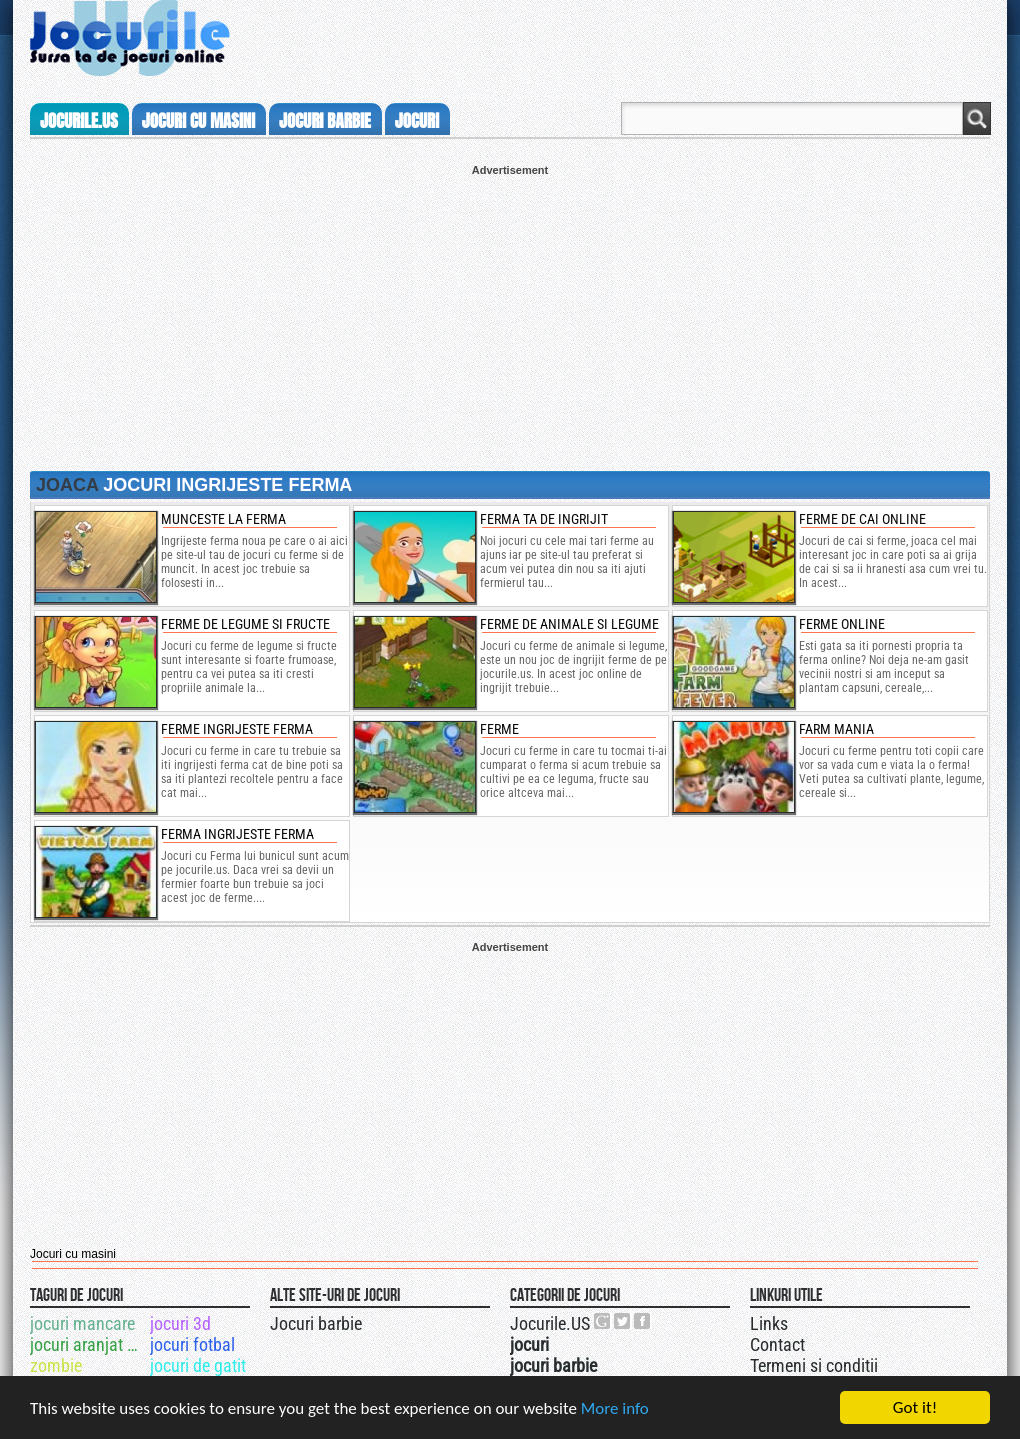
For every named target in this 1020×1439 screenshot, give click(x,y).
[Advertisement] (510, 316)
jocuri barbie (325, 121)
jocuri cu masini (198, 121)
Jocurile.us (79, 121)
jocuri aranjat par (88, 1344)
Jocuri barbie (316, 1323)
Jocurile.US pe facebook (643, 1321)
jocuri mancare (82, 1323)
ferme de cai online (862, 519)
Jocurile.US (550, 1323)
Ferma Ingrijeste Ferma (237, 834)
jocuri (417, 121)
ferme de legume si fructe (245, 624)
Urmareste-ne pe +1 (603, 1321)
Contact (777, 1344)
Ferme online (842, 624)
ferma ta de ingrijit (544, 519)
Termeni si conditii (814, 1365)
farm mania (836, 729)
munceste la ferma (223, 519)
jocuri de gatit (198, 1365)
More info (615, 1408)
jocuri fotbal (192, 1344)
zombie (56, 1365)
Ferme (499, 729)
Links (769, 1323)
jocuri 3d (180, 1323)
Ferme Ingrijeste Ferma (237, 729)
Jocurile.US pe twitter (623, 1321)
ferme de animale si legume (569, 624)
